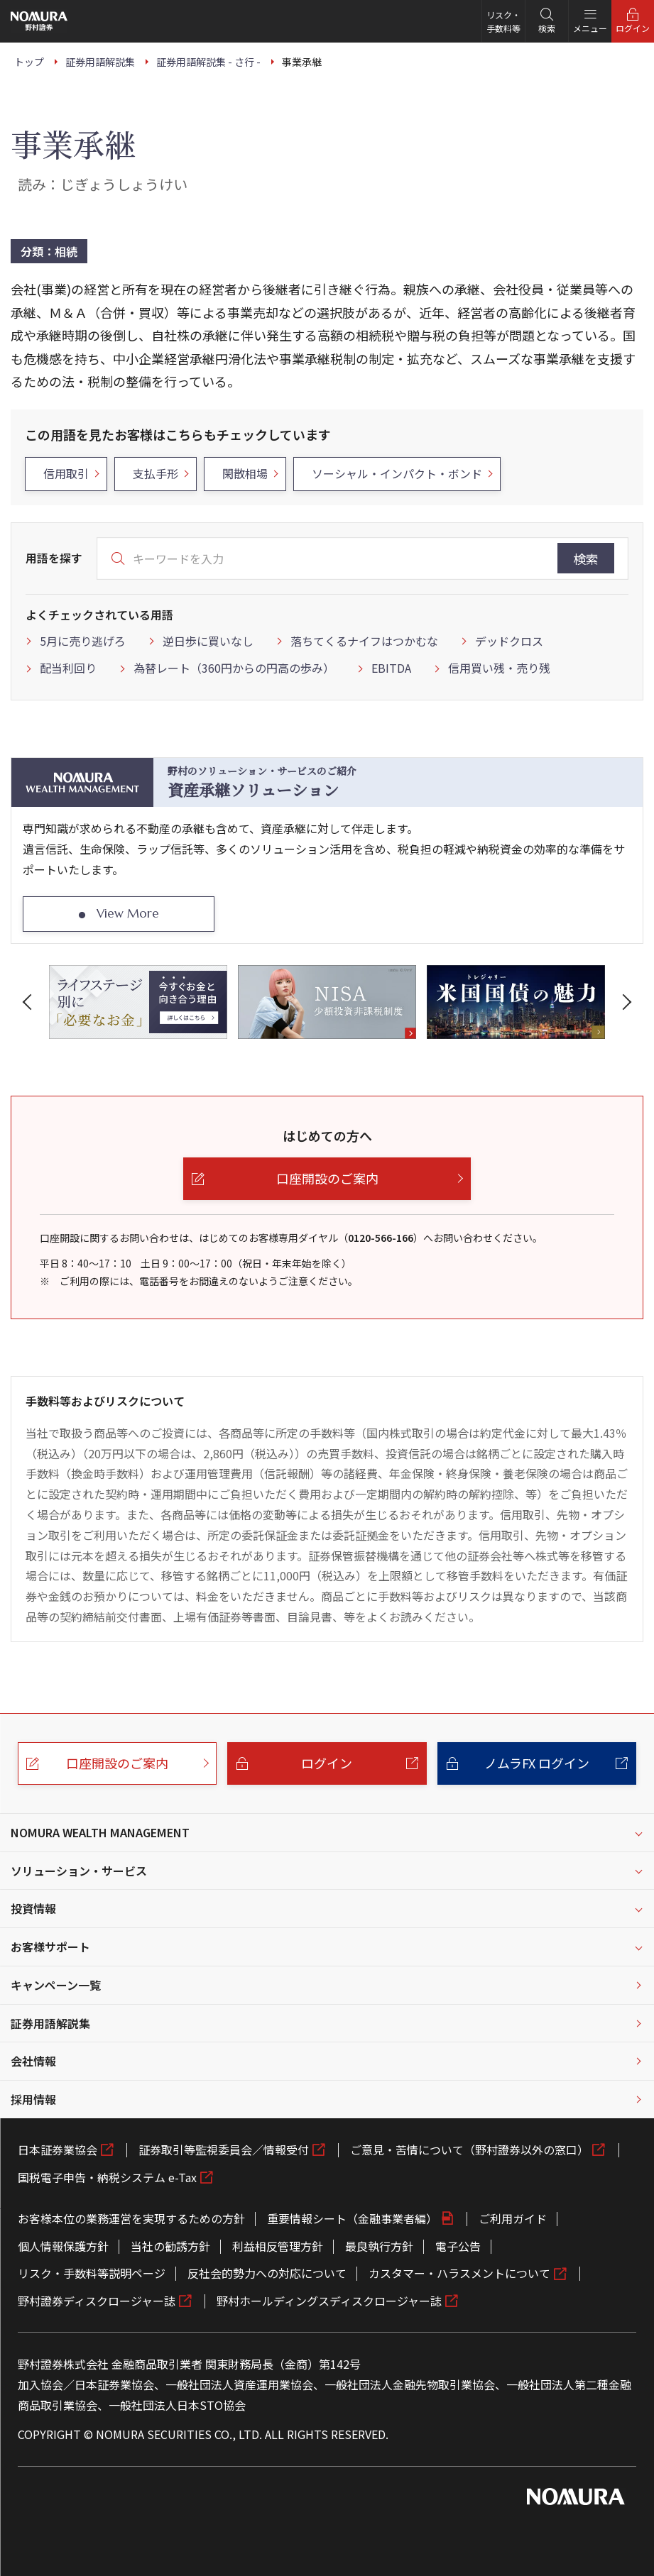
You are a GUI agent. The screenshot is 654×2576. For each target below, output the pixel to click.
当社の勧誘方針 (170, 2246)
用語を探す (54, 557)
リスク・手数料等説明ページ (91, 2272)
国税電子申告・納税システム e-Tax (107, 2177)
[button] (30, 1002)
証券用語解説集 (50, 2023)
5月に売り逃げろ (83, 640)
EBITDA (391, 667)
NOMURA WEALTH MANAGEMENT (100, 1832)
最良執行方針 (379, 2246)
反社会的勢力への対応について (267, 2272)
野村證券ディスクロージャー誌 (96, 2300)
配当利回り (68, 667)
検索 (586, 558)
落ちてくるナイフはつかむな (364, 640)
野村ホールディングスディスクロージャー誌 (329, 2300)
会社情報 (33, 2060)
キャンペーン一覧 (56, 1984)
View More (128, 913)
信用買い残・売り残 (499, 667)
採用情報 (33, 2099)
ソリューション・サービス (79, 1870)
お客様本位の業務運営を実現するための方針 (131, 2218)
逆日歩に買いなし (208, 640)
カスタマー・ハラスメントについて (459, 2272)
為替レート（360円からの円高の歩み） (233, 667)
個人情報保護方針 (63, 2246)
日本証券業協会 (57, 2149)
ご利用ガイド (513, 2218)
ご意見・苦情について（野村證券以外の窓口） (469, 2149)
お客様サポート (50, 1946)
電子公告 (458, 2246)
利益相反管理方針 (277, 2246)
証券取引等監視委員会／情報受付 (223, 2149)
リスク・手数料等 (503, 21)
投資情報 (33, 1908)
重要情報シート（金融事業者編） (352, 2218)
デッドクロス (509, 640)
